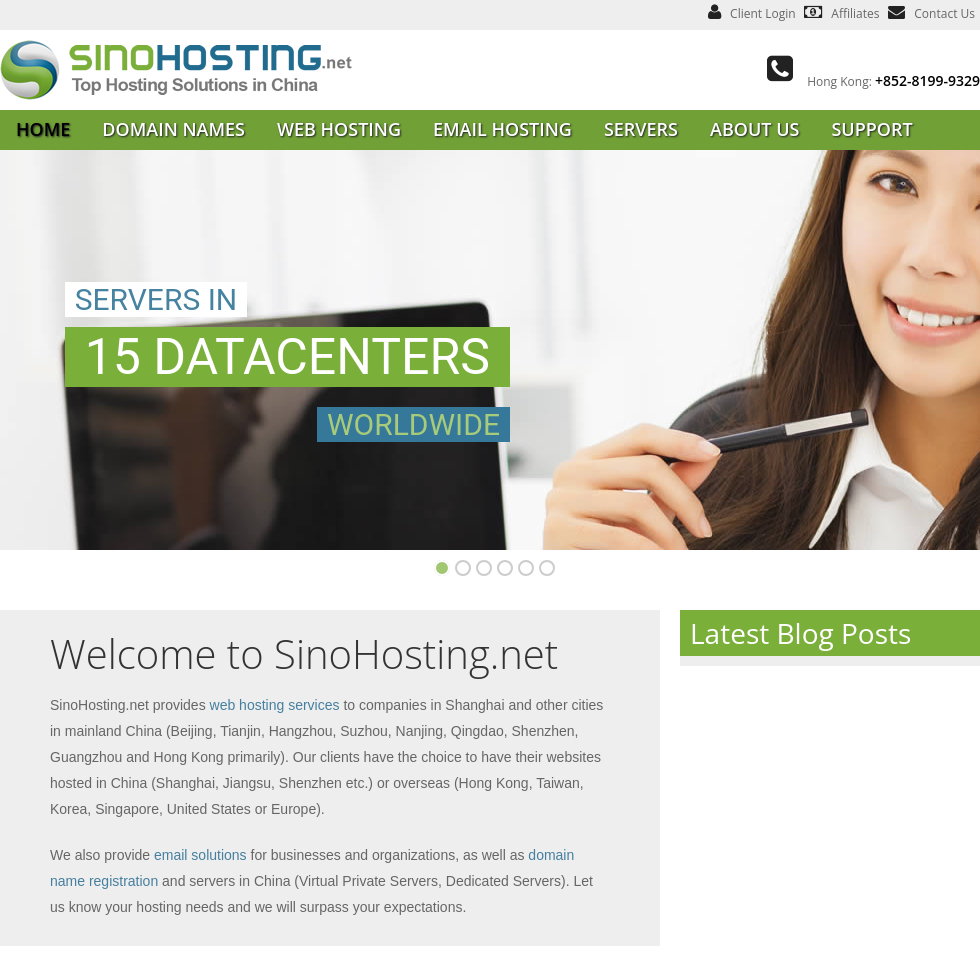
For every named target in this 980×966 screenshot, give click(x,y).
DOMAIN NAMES (173, 129)
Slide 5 (505, 568)
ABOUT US (754, 129)
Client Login (763, 13)
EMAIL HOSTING (502, 129)
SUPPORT (871, 129)
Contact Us (944, 13)
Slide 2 (463, 568)
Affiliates (855, 13)
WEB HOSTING (339, 129)
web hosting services (275, 705)
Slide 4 (484, 568)
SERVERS (641, 129)
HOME (43, 129)
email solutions (200, 855)
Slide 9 (547, 568)
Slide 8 (526, 568)
